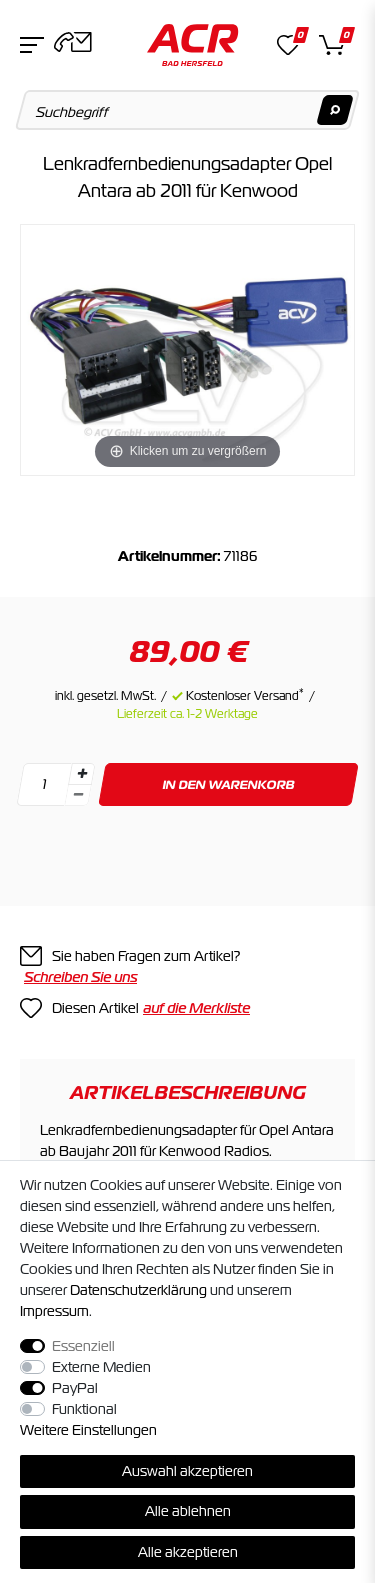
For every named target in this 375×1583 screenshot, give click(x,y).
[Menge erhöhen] (82, 774)
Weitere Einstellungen (88, 1430)
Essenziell (83, 1346)
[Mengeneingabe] (44, 784)
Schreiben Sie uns (80, 977)
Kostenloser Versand (245, 696)
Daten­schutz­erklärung (138, 1290)
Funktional (84, 1409)
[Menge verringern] (78, 795)
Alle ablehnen (188, 1511)
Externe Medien (101, 1367)
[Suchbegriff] (188, 110)
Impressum (54, 1311)
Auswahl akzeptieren (187, 1471)
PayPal (75, 1388)
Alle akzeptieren (188, 1552)
